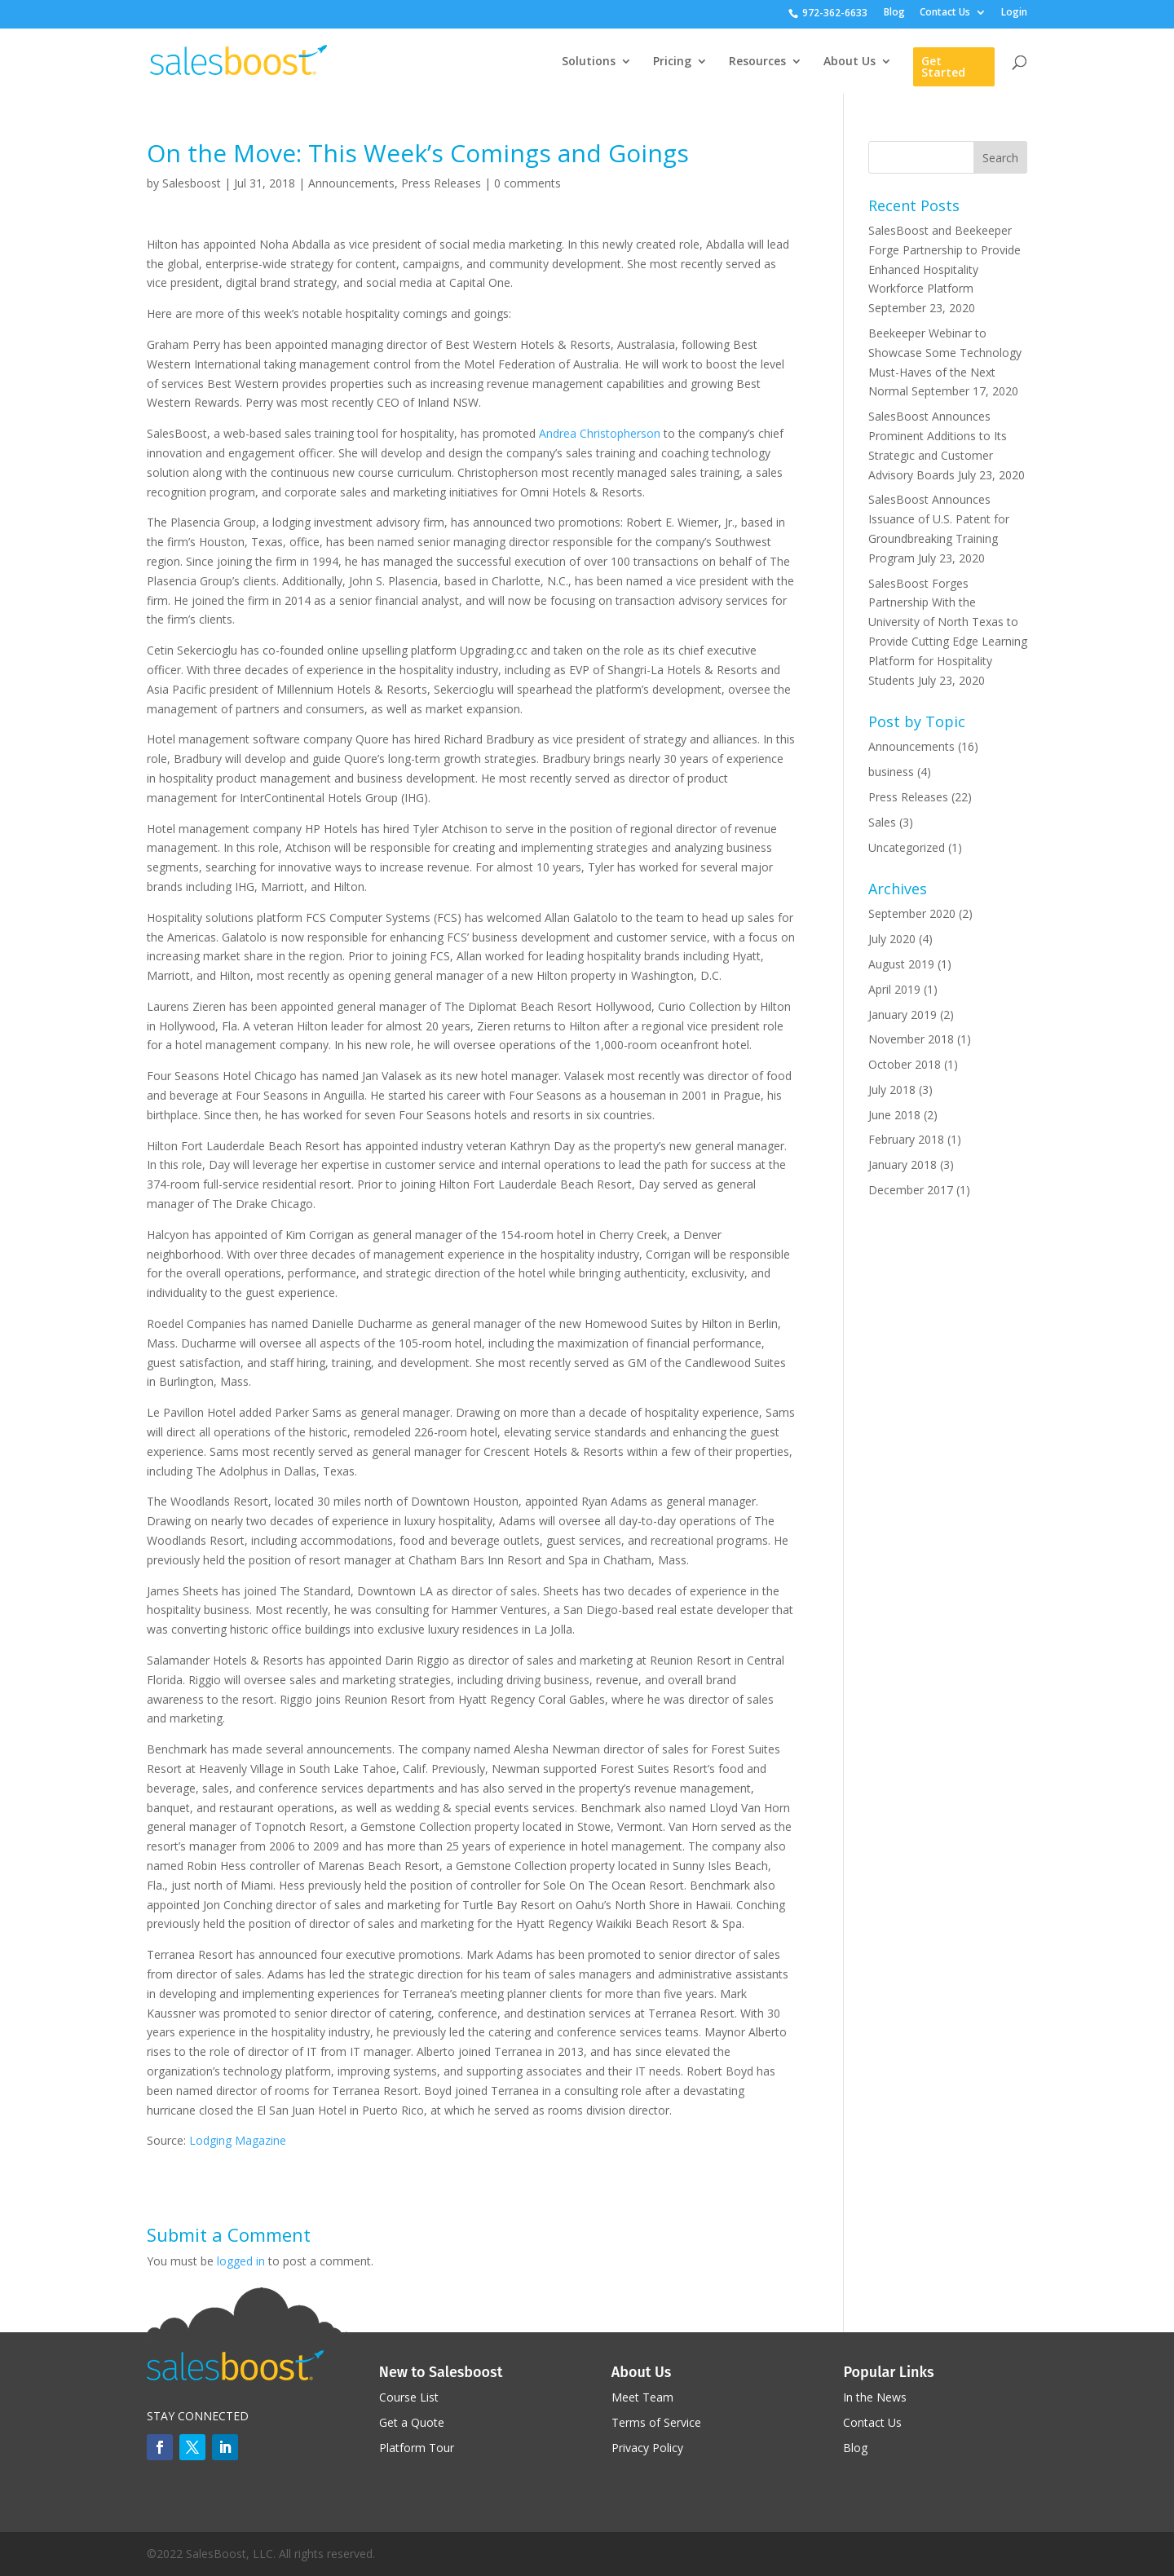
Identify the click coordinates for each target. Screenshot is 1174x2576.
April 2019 (894, 989)
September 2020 (912, 913)
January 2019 (902, 1014)
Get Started (943, 66)
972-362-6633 (834, 13)
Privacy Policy (647, 2447)
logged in (241, 2261)
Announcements (351, 183)
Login (1014, 13)
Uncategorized (906, 847)
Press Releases (441, 183)
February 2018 (906, 1139)
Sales (882, 822)
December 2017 (910, 1190)
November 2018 (911, 1039)
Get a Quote (411, 2422)
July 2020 (892, 938)
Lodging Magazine (237, 2140)
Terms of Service (656, 2422)
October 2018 (904, 1064)
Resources (757, 61)
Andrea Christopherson (599, 433)
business (891, 771)
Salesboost (191, 183)
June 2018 (894, 1115)
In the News (875, 2397)
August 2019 (901, 964)
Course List (409, 2397)
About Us (849, 61)
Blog (894, 13)
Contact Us (945, 13)
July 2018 (892, 1089)
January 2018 (902, 1164)
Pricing (672, 61)
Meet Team (642, 2397)
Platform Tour (416, 2447)
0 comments (527, 183)
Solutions (589, 61)
